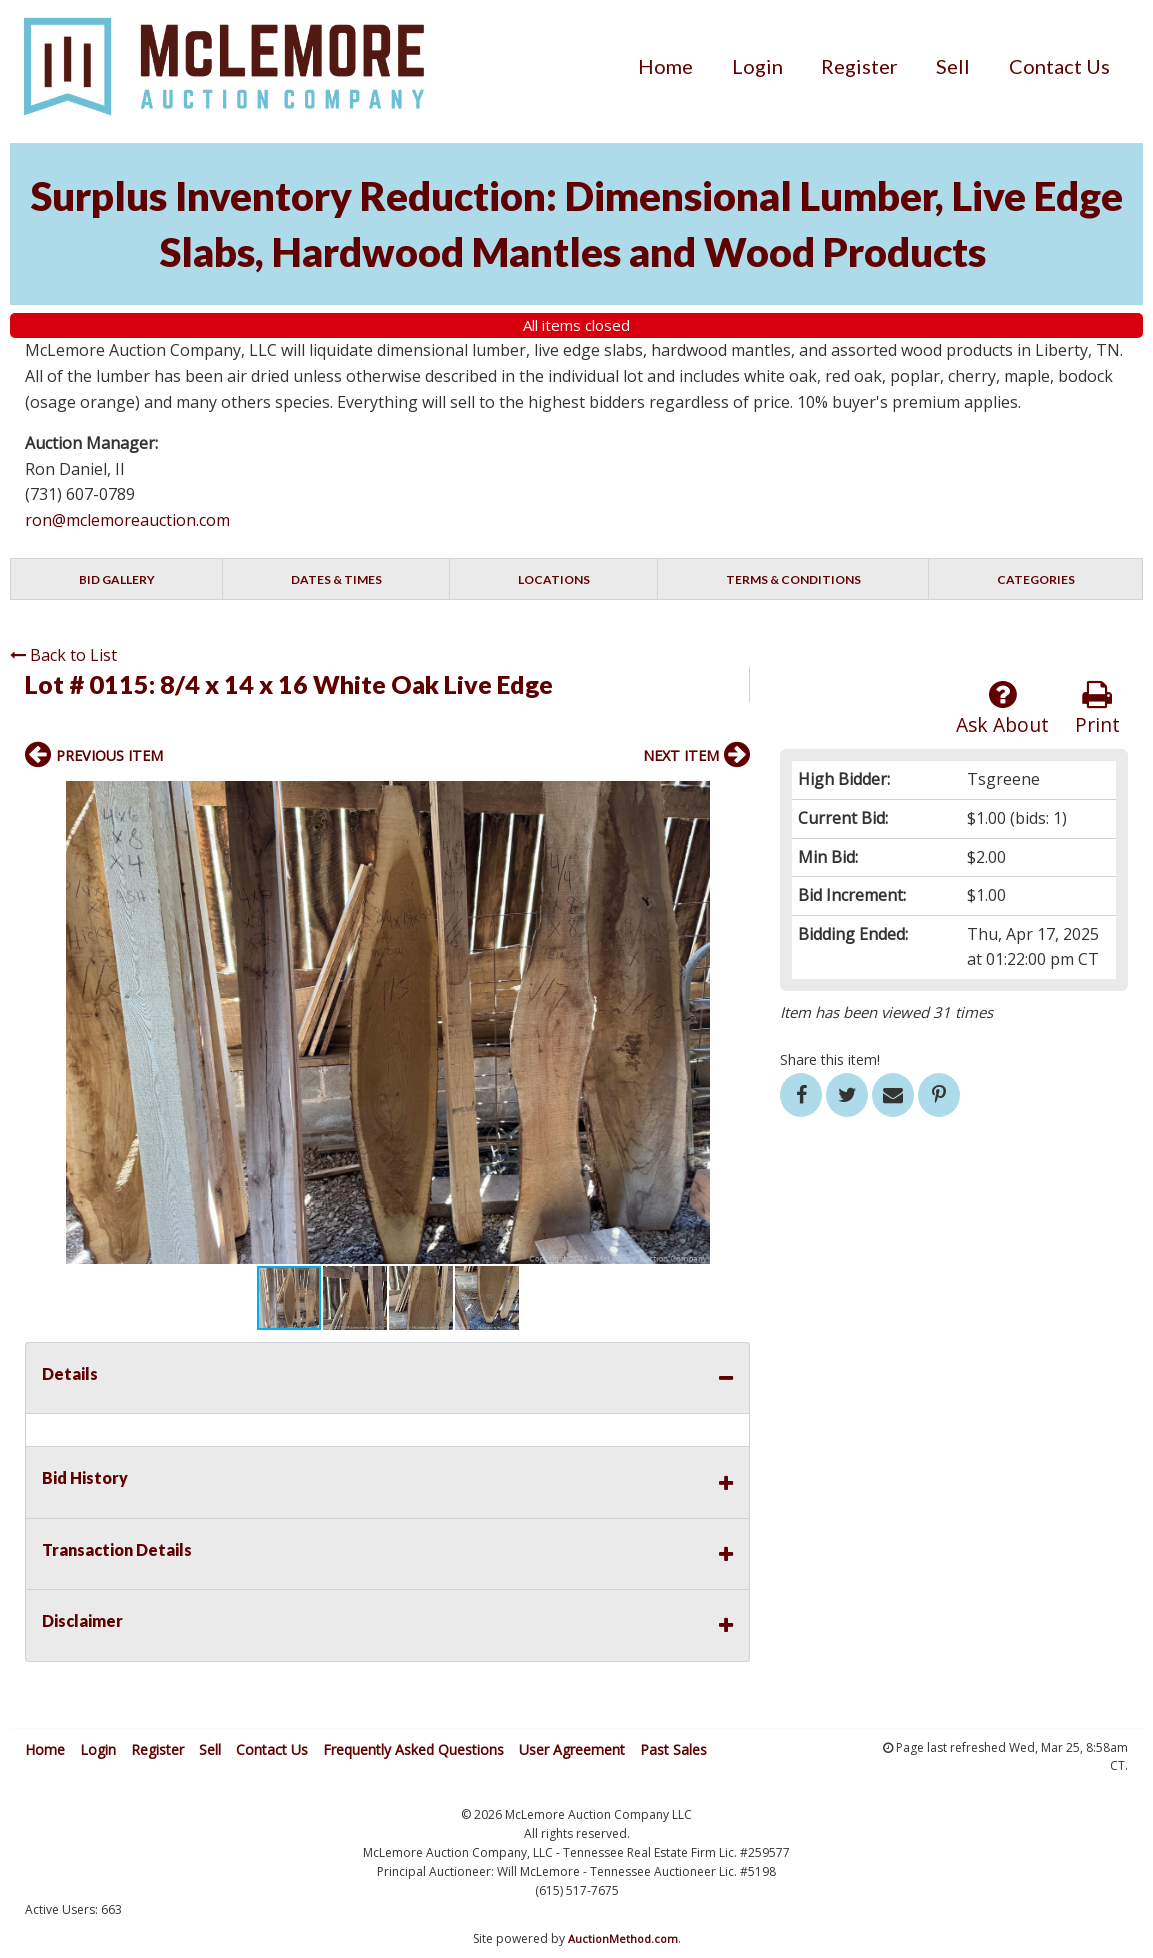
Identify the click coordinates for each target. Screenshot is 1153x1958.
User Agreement (572, 1749)
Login (757, 66)
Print (1097, 708)
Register (859, 66)
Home (665, 66)
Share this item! (830, 1059)
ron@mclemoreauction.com (127, 520)
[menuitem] (665, 66)
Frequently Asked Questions (413, 1749)
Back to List (63, 655)
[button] (732, 799)
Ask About (1002, 708)
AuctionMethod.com (623, 1938)
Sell (953, 66)
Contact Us (1059, 66)
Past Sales (673, 1749)
